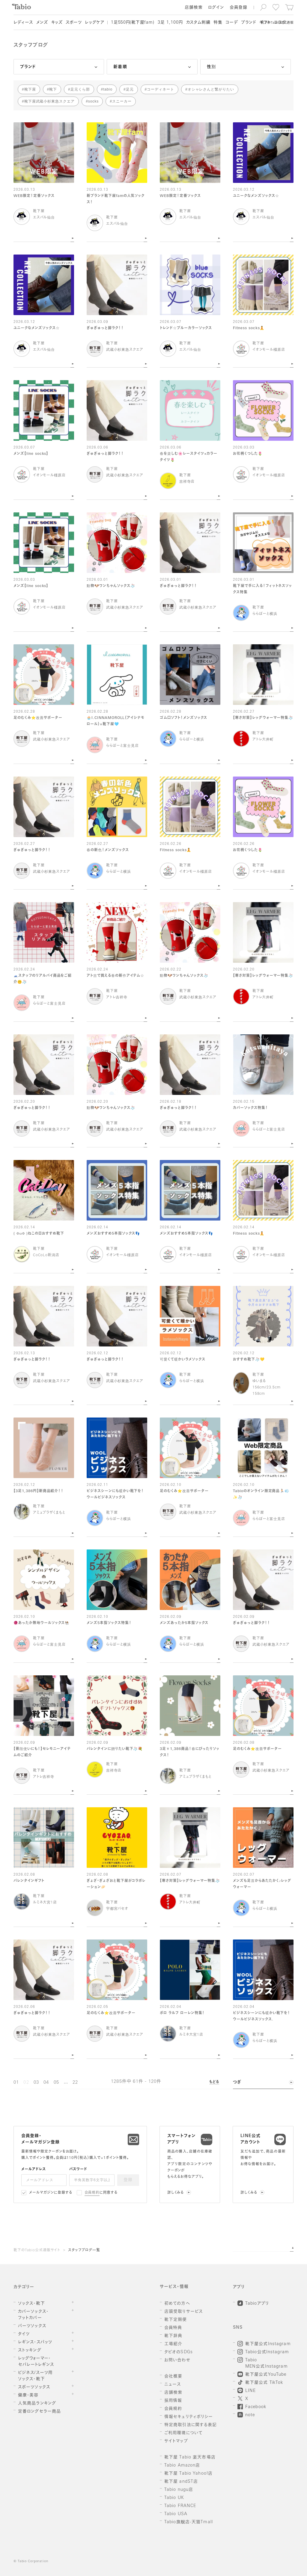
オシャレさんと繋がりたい (211, 89)
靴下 (53, 89)
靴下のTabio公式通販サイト (36, 2250)
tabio (107, 89)
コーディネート (160, 89)
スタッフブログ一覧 (84, 2250)
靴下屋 (30, 89)
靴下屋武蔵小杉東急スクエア (49, 101)
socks (93, 101)
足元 (130, 89)
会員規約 (92, 2193)
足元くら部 (80, 89)
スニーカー (122, 101)
